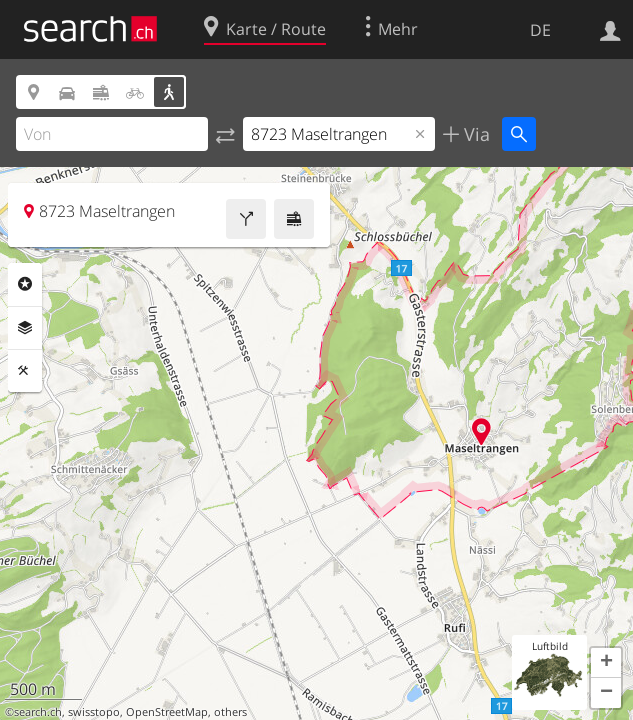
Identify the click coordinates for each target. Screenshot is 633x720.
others (230, 712)
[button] (606, 663)
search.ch (38, 712)
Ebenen (25, 328)
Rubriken (25, 284)
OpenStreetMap (167, 712)
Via (474, 134)
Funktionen (25, 371)
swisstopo (94, 712)
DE (540, 30)
